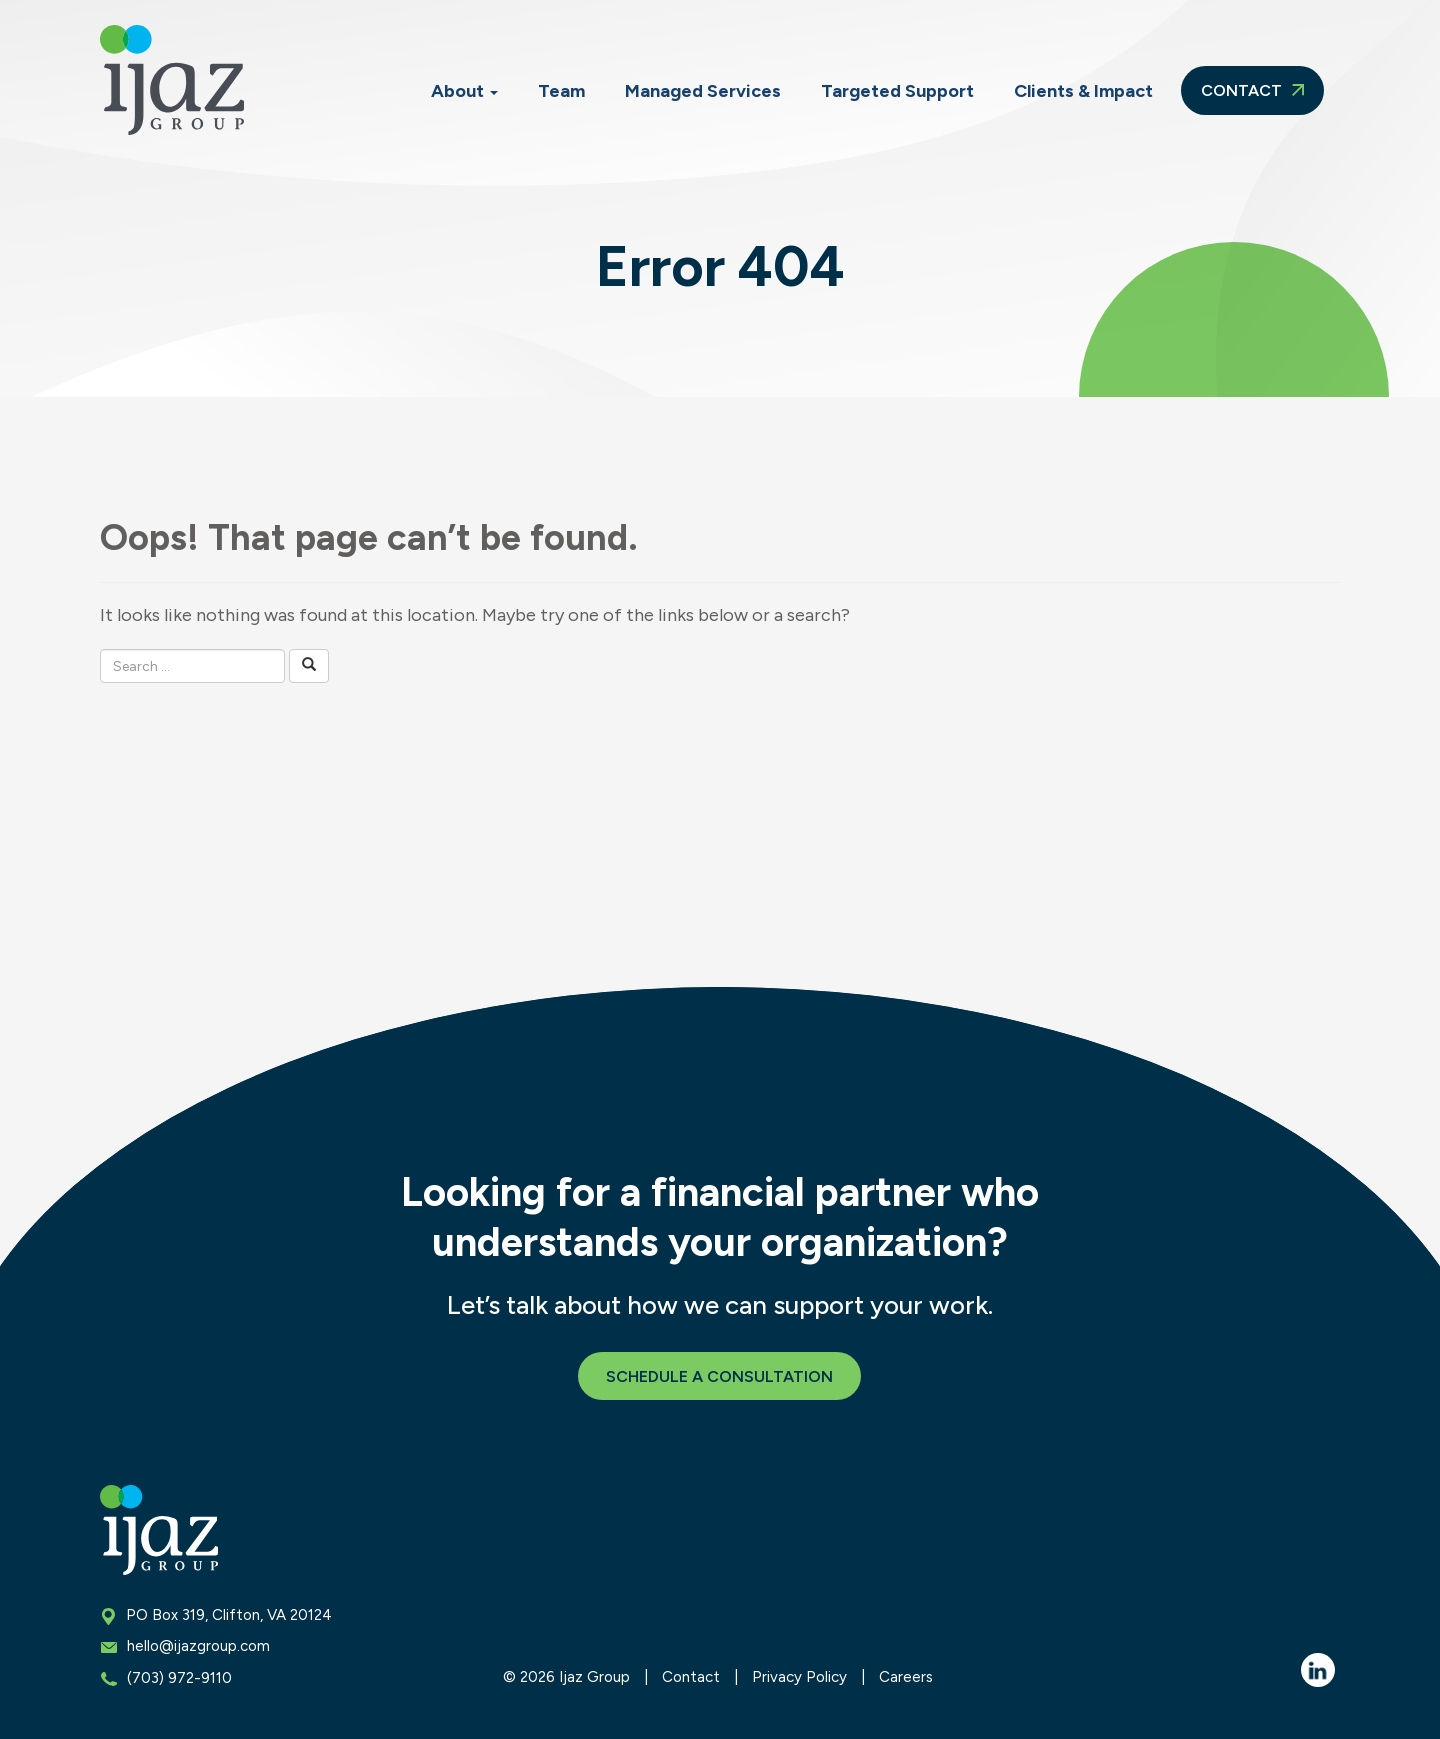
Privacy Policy (799, 1677)
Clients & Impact (1083, 91)
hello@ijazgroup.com (198, 1646)
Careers (906, 1677)
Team (561, 91)
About (464, 91)
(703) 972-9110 (179, 1678)
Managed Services (703, 91)
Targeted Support (897, 91)
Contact (1252, 90)
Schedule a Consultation (719, 1376)
